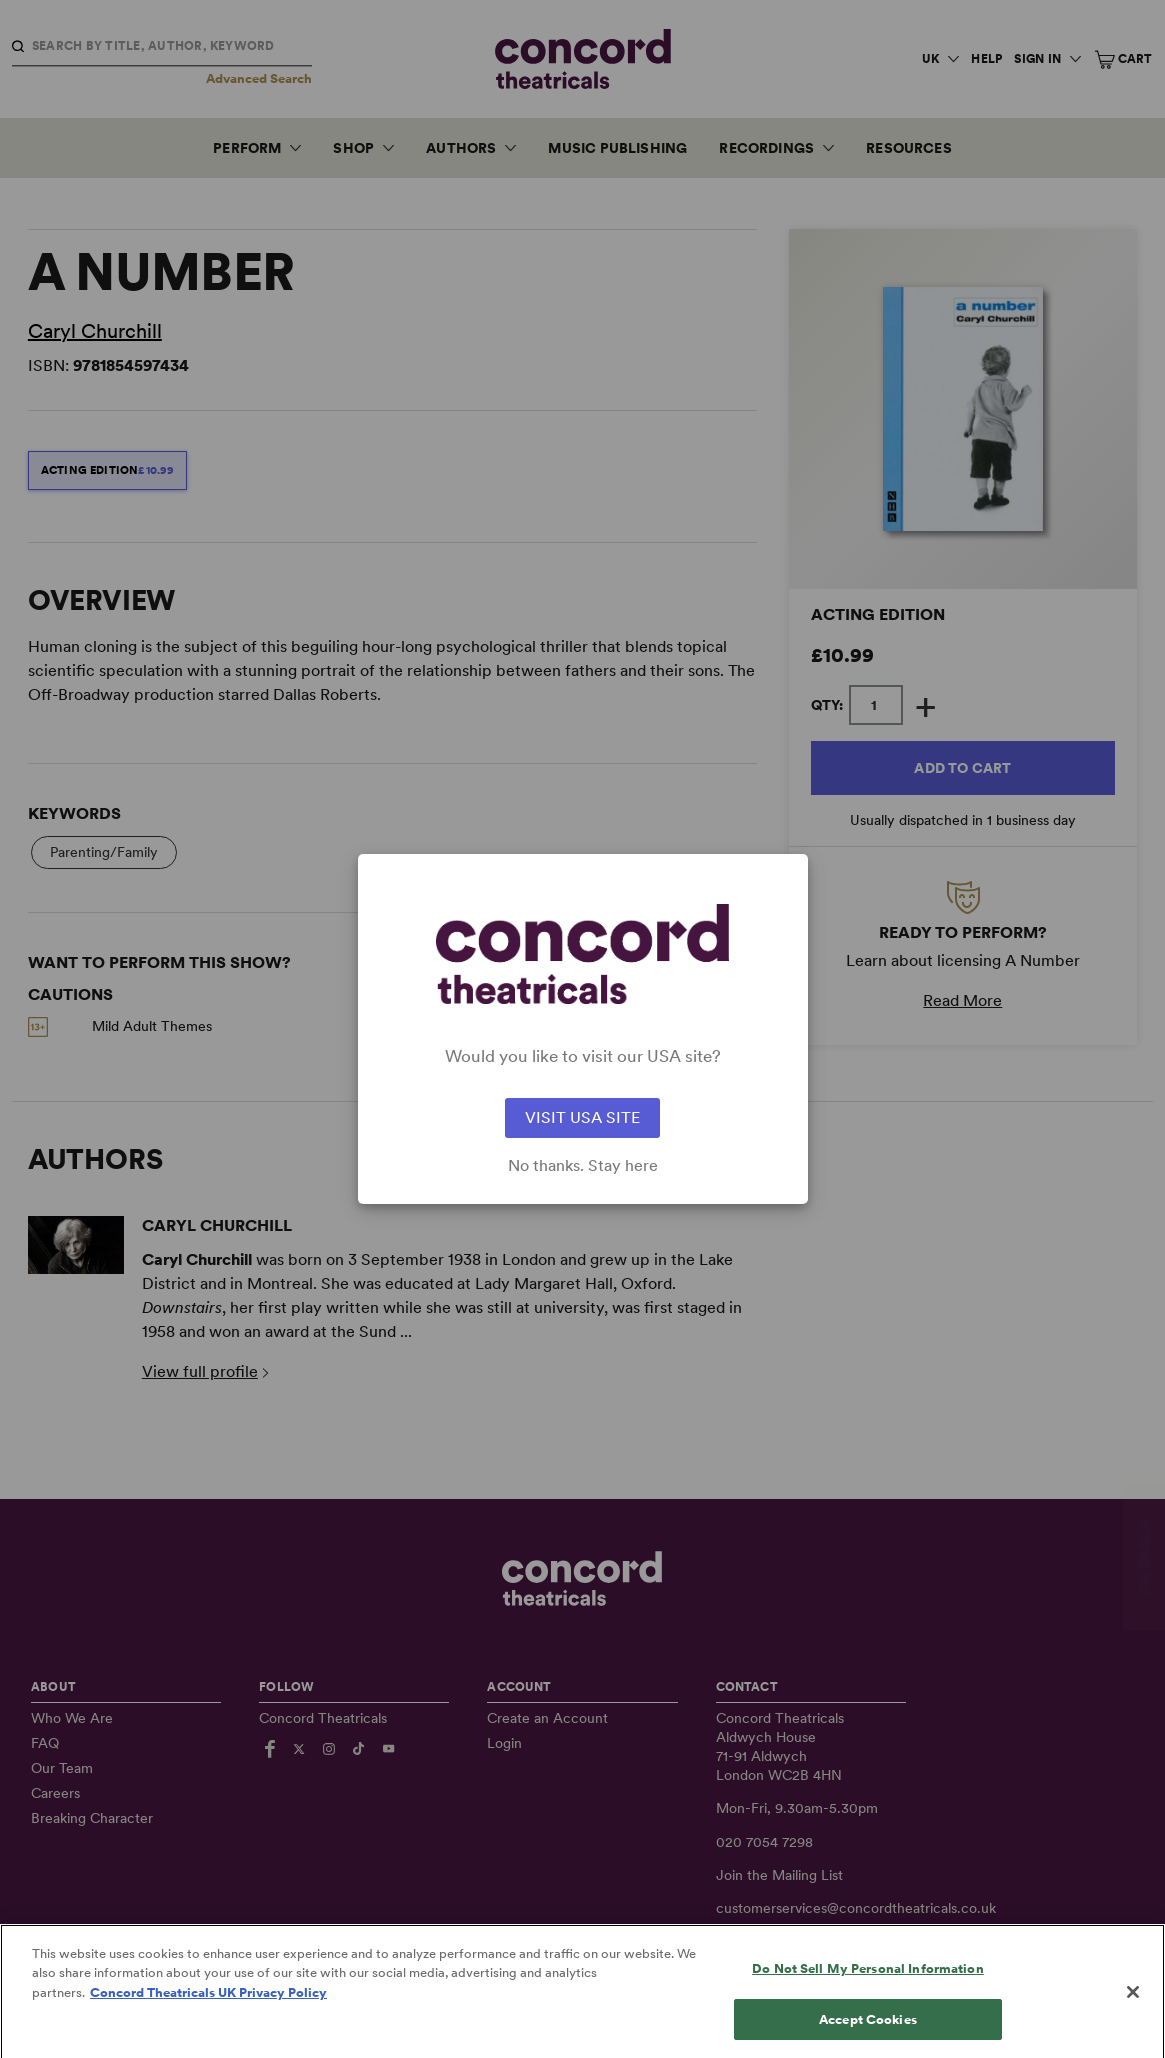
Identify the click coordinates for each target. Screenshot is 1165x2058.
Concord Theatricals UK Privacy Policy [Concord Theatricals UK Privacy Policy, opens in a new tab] (208, 2014)
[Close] (1133, 2014)
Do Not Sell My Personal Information (868, 1990)
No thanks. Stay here (583, 1166)
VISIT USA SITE (582, 1117)
